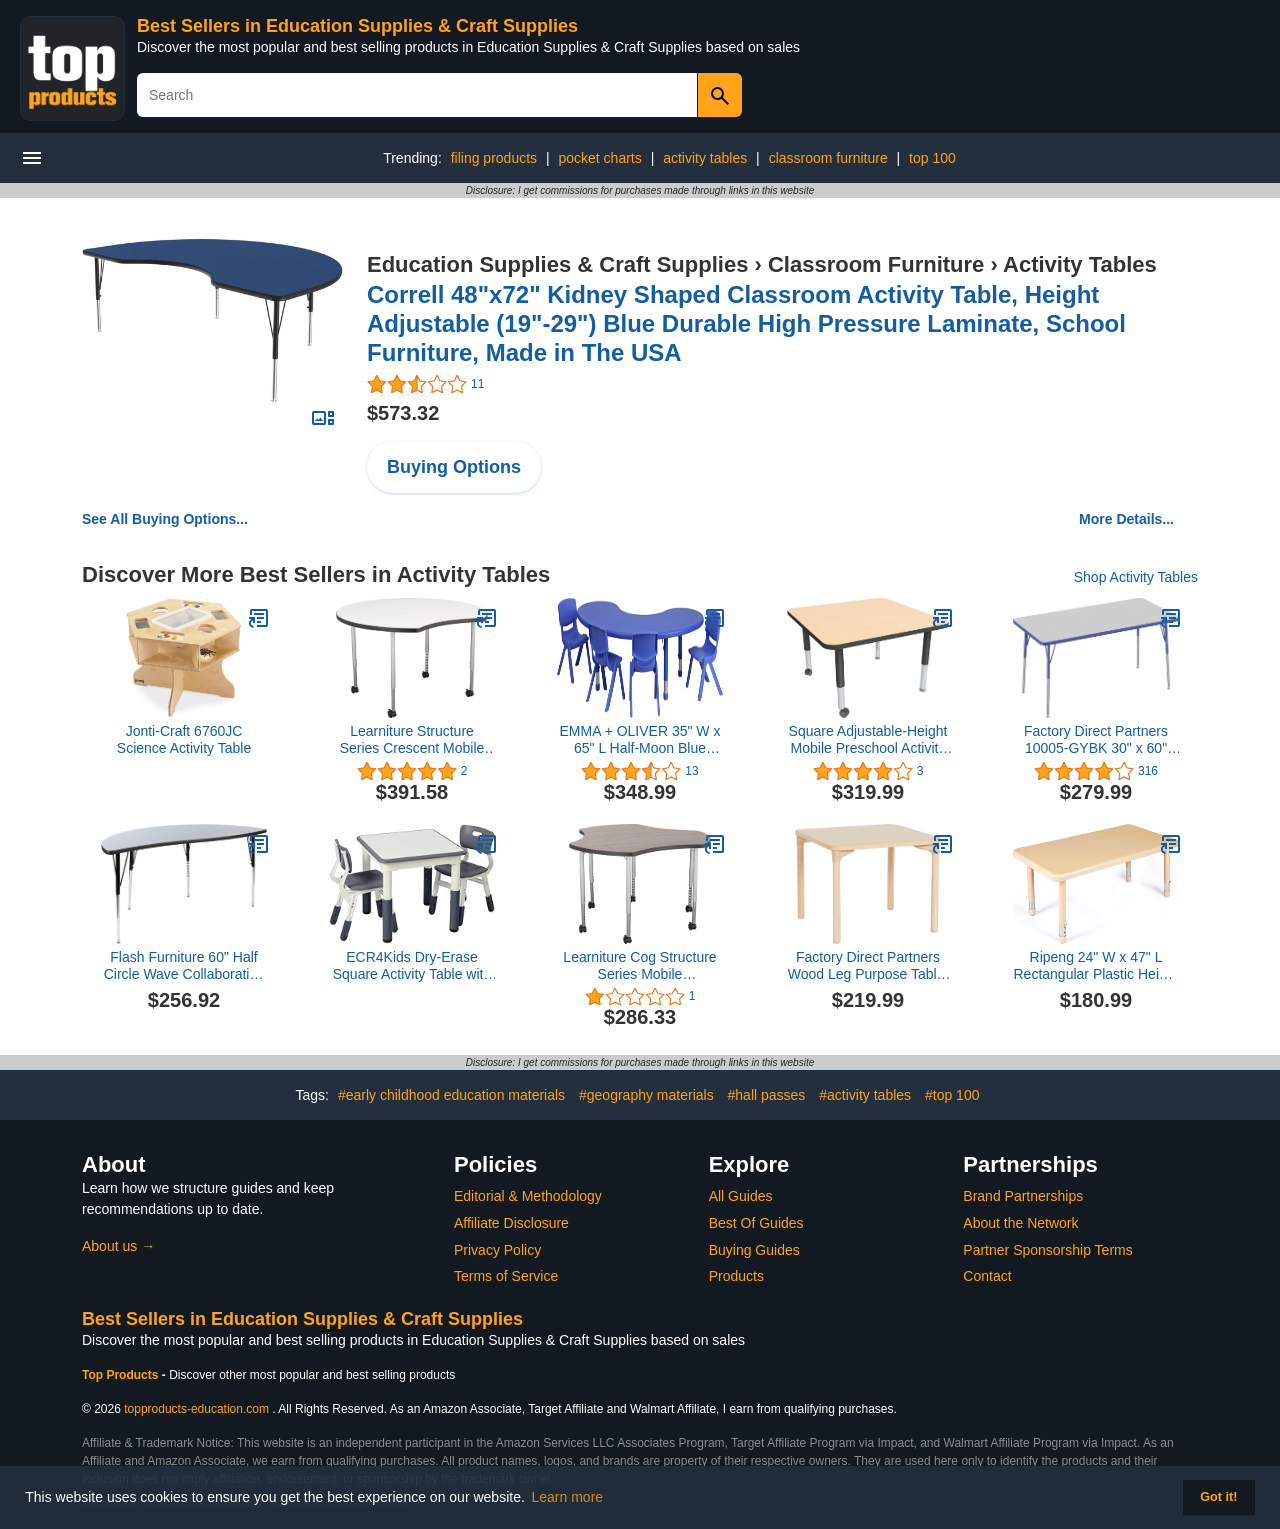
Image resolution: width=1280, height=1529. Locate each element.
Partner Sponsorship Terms (1047, 1250)
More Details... (1126, 519)
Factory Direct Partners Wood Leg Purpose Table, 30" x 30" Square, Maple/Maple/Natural (868, 966)
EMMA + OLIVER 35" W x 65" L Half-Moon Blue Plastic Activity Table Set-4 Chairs (639, 740)
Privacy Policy (497, 1250)
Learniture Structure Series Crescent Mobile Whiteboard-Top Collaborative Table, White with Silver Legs (412, 740)
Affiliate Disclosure (511, 1223)
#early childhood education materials (451, 1095)
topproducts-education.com (196, 1409)
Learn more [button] (568, 1497)
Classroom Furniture (876, 264)
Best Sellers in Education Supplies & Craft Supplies (357, 26)
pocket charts (599, 158)
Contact (987, 1276)
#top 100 (952, 1095)
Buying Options (454, 467)
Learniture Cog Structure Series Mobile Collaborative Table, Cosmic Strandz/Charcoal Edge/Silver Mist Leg (640, 966)
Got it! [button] (1218, 1497)
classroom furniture (828, 158)
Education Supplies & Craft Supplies (557, 264)
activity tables (705, 158)
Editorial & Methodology (528, 1196)
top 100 (932, 158)
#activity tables (865, 1095)
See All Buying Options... (165, 519)
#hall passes (767, 1095)
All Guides (741, 1196)
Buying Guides (754, 1250)
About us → (118, 1246)
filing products (494, 158)
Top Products (122, 1375)
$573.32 (403, 413)
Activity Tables (1080, 264)
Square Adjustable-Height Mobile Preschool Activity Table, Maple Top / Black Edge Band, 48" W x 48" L (868, 740)
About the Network (1020, 1223)
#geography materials (646, 1095)
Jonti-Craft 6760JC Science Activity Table (184, 739)
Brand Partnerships (1023, 1196)
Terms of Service (506, 1276)
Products (736, 1276)
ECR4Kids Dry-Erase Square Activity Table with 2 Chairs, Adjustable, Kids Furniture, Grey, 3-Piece (412, 966)
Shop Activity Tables (1136, 577)
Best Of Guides (756, 1223)
